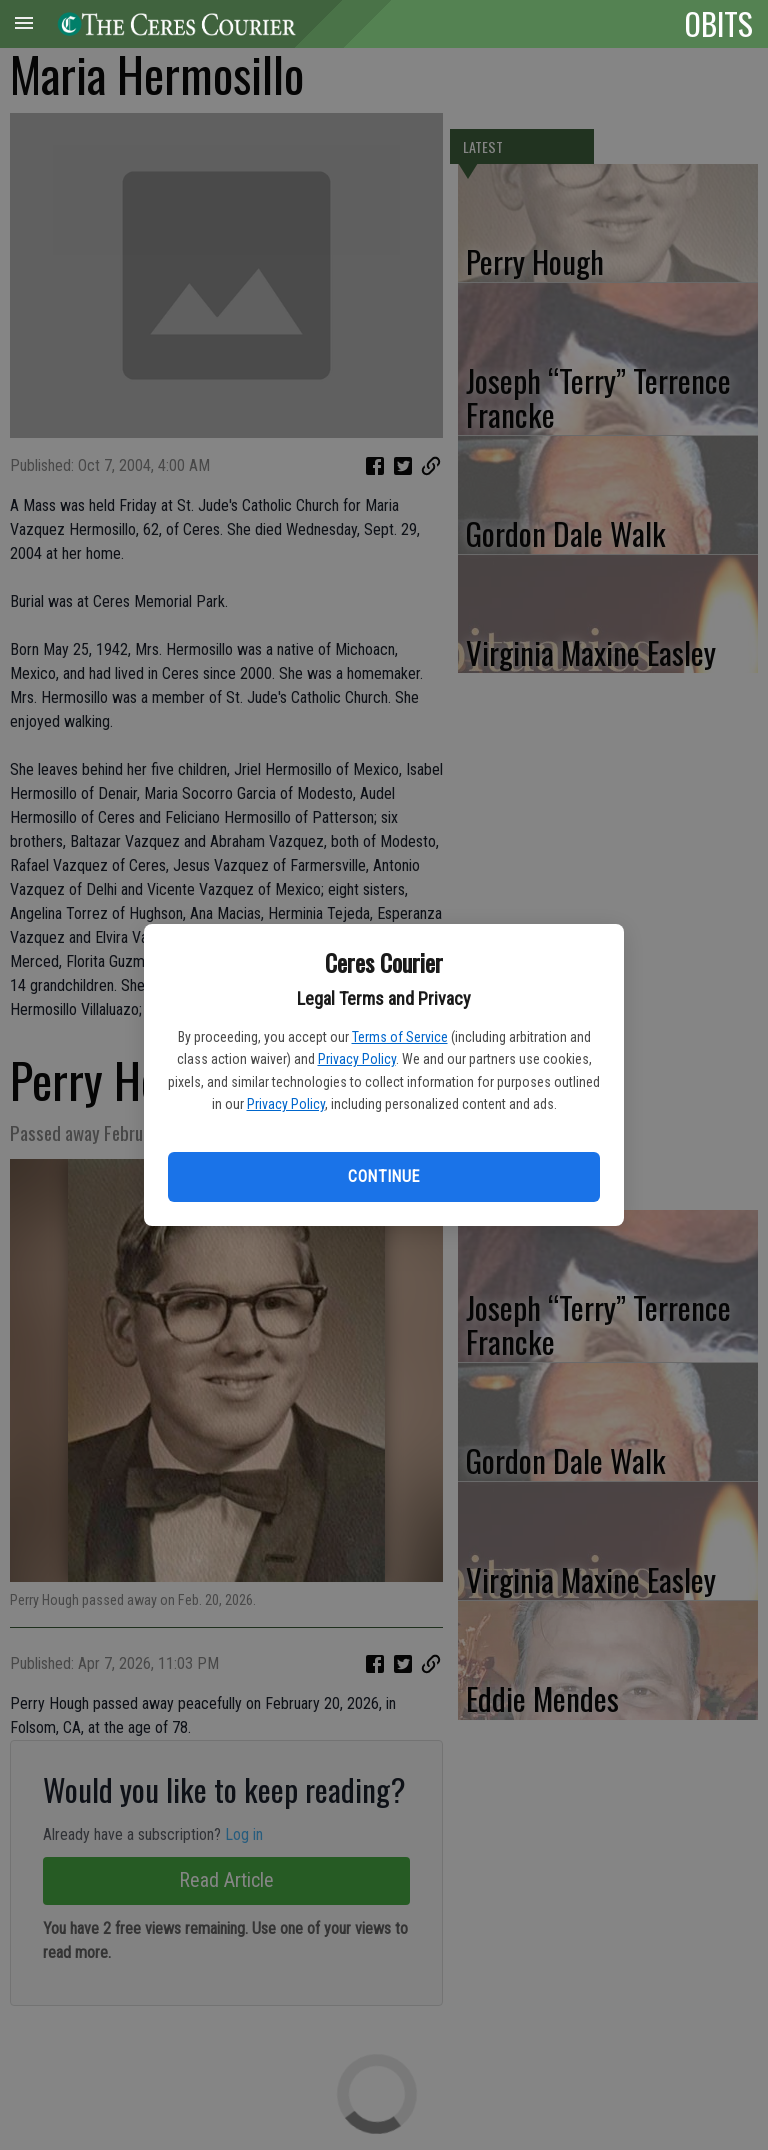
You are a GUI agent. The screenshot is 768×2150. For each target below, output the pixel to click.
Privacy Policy (357, 1059)
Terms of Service (400, 1037)
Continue (383, 1176)
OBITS (719, 23)
